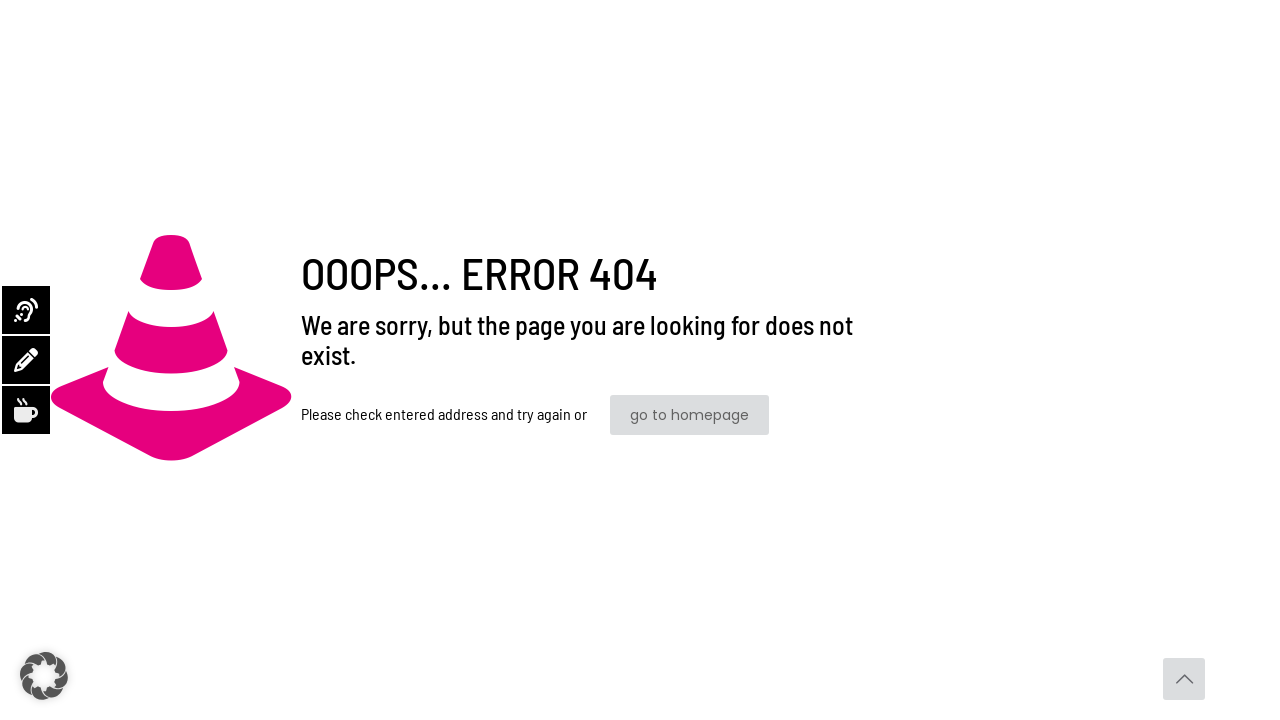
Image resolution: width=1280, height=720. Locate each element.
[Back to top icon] (1184, 679)
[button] (44, 676)
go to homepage (689, 415)
